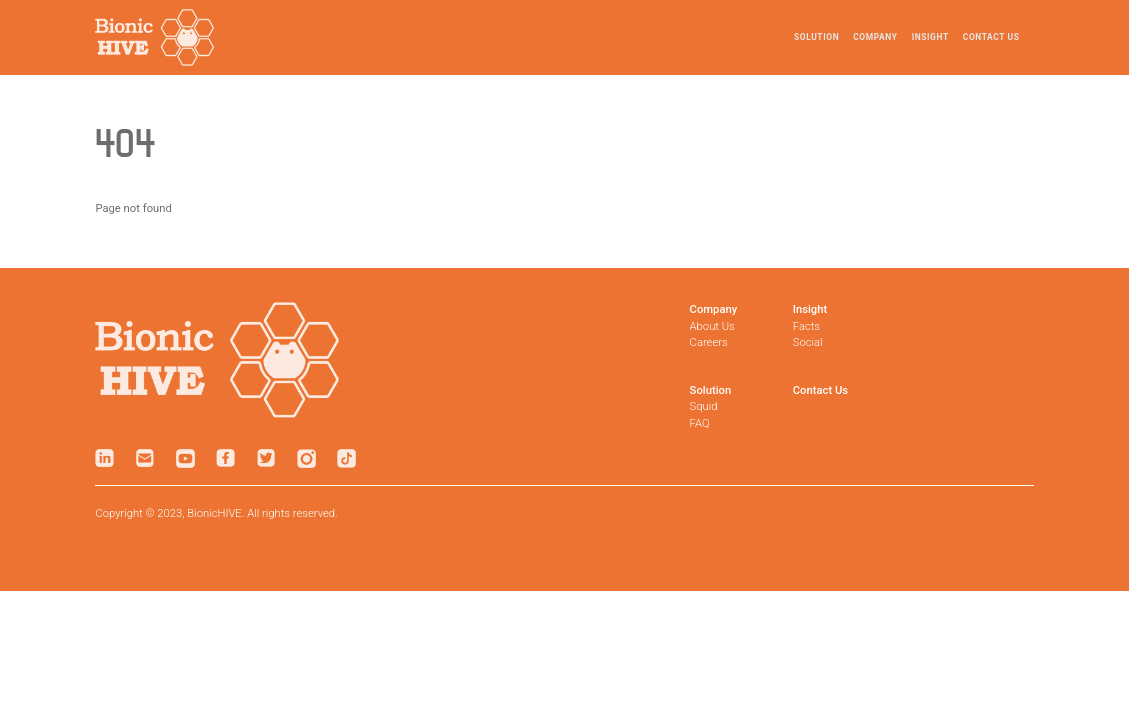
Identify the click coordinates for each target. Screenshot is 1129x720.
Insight (930, 37)
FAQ (700, 423)
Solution (816, 37)
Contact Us (991, 37)
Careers (709, 342)
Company (875, 37)
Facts (806, 326)
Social (808, 342)
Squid (704, 406)
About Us (712, 326)
